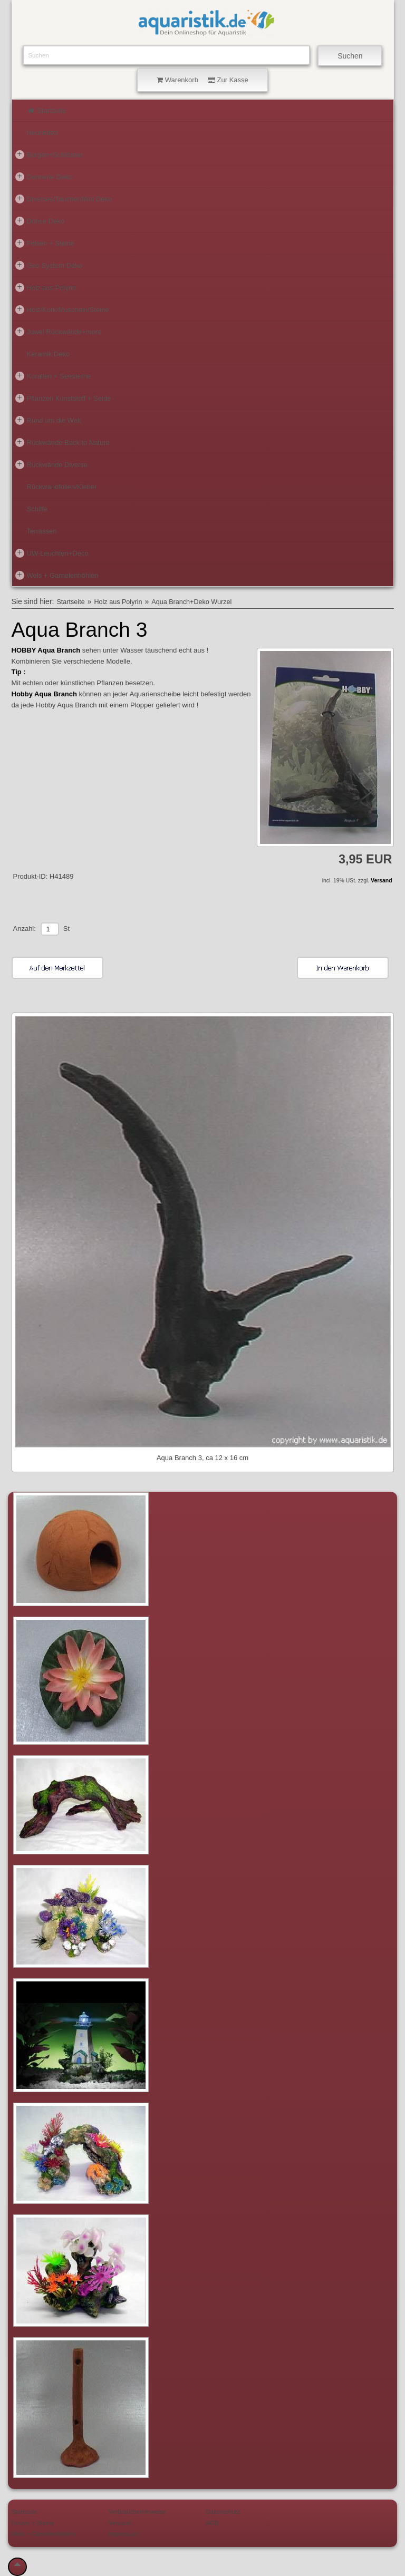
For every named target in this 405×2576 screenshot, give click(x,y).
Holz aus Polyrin (45, 287)
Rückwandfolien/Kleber (62, 487)
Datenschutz (223, 2511)
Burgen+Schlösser (49, 154)
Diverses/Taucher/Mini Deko (63, 199)
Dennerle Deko (44, 176)
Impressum (124, 2533)
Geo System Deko (49, 265)
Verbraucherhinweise (137, 2511)
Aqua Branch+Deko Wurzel (191, 602)
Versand (381, 880)
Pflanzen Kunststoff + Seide (63, 398)
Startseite (46, 110)
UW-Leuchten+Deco (52, 553)
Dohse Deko (40, 221)
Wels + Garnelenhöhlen (57, 575)
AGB (212, 2522)
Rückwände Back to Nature (62, 442)
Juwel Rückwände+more (58, 331)
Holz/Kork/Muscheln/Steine (62, 309)
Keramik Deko (48, 354)
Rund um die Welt (48, 420)
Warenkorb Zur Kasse (202, 80)
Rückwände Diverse (51, 464)
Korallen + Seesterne (53, 376)
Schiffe (37, 509)
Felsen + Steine (45, 243)
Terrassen (42, 531)
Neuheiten (42, 133)
